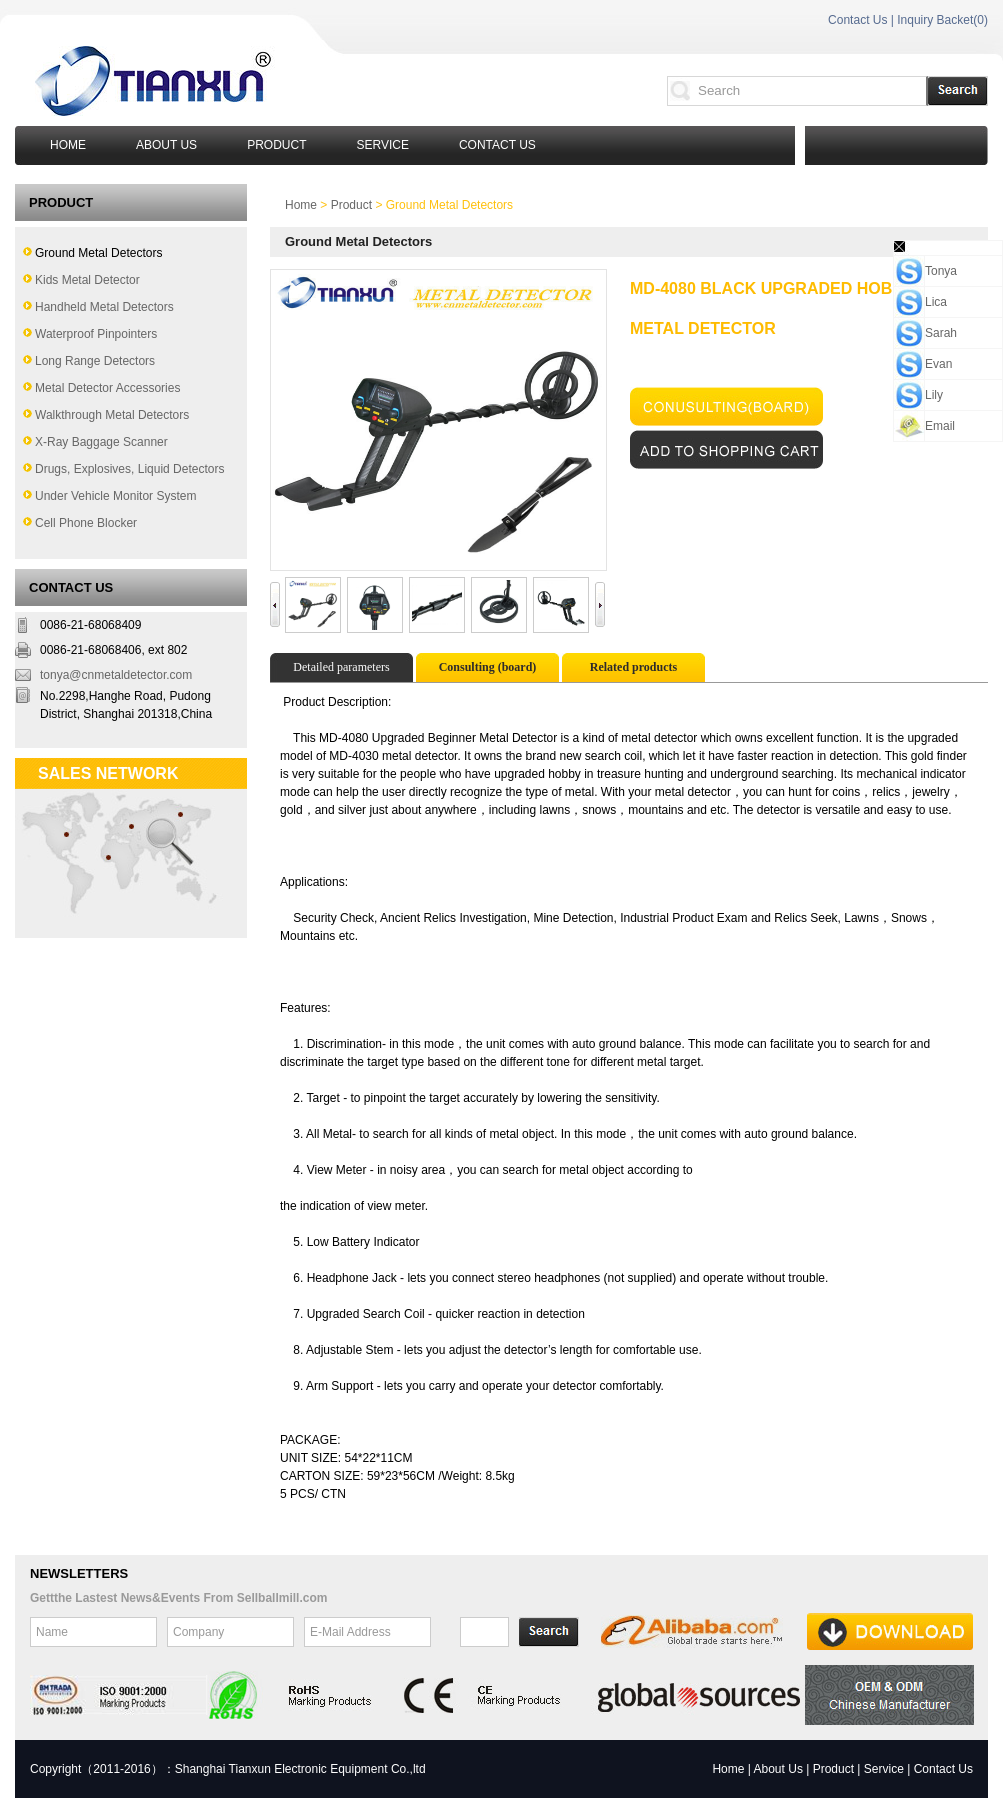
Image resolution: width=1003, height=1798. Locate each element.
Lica (936, 302)
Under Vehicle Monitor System (115, 496)
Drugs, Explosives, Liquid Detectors (129, 469)
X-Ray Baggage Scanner (101, 442)
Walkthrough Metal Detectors (112, 415)
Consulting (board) (488, 667)
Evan (938, 364)
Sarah (941, 333)
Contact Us (857, 20)
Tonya (941, 271)
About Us (166, 145)
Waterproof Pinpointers (96, 334)
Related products (633, 667)
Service (382, 145)
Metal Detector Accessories (107, 388)
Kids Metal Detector (87, 280)
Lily (934, 395)
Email (940, 426)
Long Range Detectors (95, 361)
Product (276, 145)
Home (68, 145)
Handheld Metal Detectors (104, 307)
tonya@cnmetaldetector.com (116, 675)
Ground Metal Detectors (98, 253)
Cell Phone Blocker (86, 523)
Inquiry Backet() (942, 20)
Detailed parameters (341, 667)
